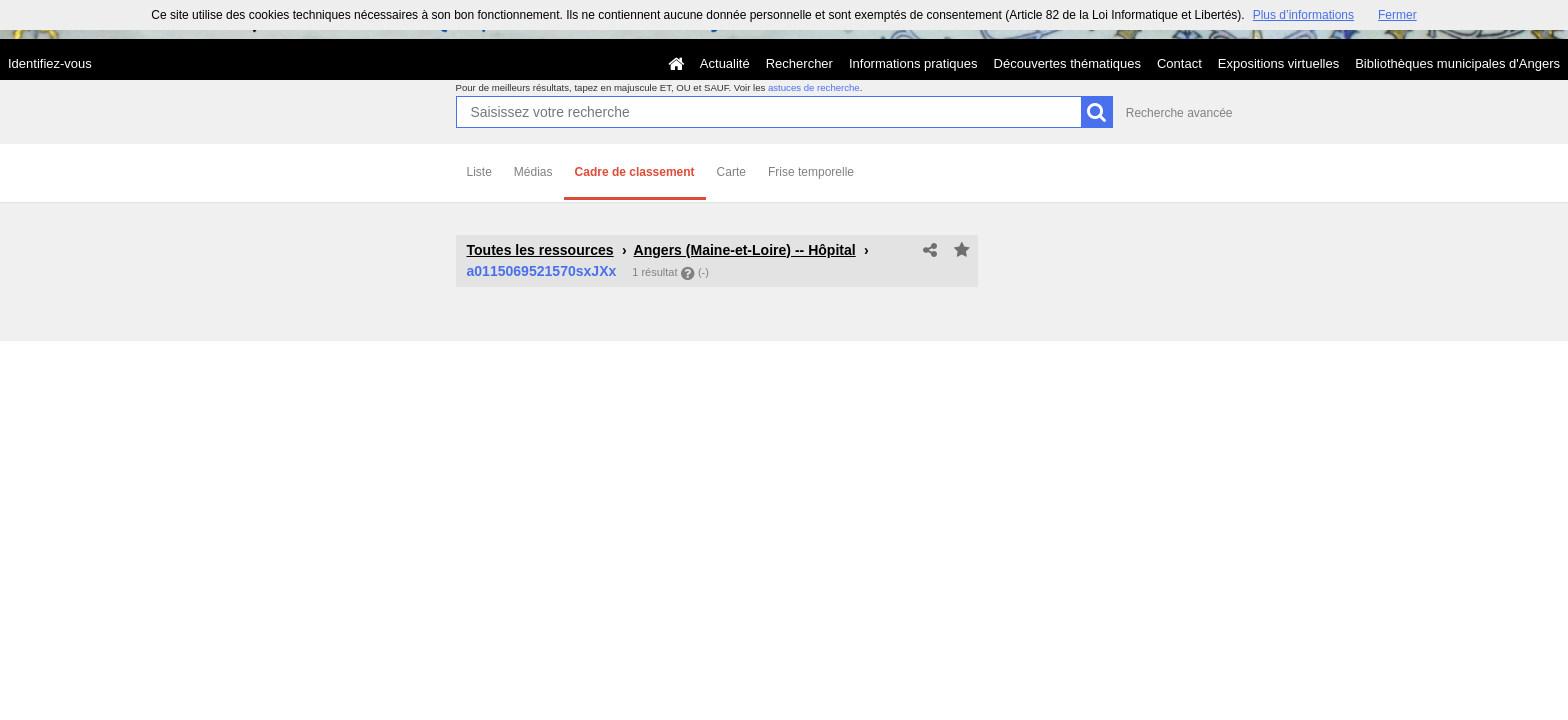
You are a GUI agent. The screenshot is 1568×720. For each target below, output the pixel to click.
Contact (1179, 63)
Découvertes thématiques (1067, 63)
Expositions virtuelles (1278, 63)
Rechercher (799, 63)
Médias (533, 172)
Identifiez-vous (50, 63)
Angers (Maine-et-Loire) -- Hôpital (745, 250)
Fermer (1397, 15)
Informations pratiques (913, 63)
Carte (731, 172)
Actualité (725, 63)
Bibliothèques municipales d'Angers (1457, 63)
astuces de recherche (814, 87)
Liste (479, 172)
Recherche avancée (1179, 113)
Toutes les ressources (540, 250)
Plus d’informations (1303, 15)
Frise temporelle (811, 172)
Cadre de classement (635, 172)
